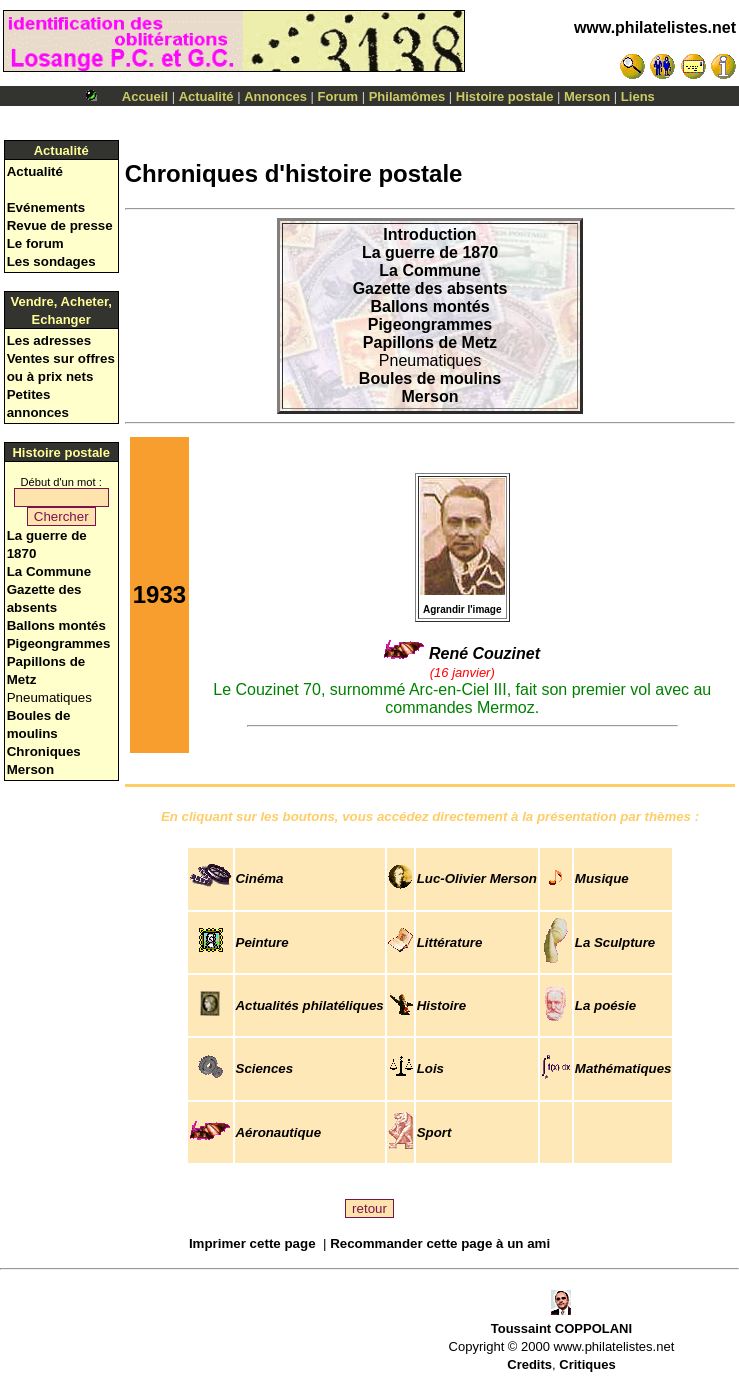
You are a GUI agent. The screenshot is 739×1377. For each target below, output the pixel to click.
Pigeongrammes (59, 643)
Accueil (145, 96)
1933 (159, 594)
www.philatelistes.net (655, 27)
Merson (587, 96)
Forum (338, 96)
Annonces (275, 96)
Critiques (587, 1364)
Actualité (206, 96)
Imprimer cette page (252, 1243)
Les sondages (51, 261)
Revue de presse (60, 225)
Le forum (35, 243)
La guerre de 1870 (430, 252)
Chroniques (44, 751)
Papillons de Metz (430, 342)
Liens (638, 96)
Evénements (46, 207)
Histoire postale (505, 96)
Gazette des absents (430, 288)
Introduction (429, 234)
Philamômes (407, 96)
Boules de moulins (430, 378)
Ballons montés (56, 625)
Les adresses (49, 340)
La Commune (49, 571)
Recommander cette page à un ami (440, 1243)
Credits (529, 1364)
